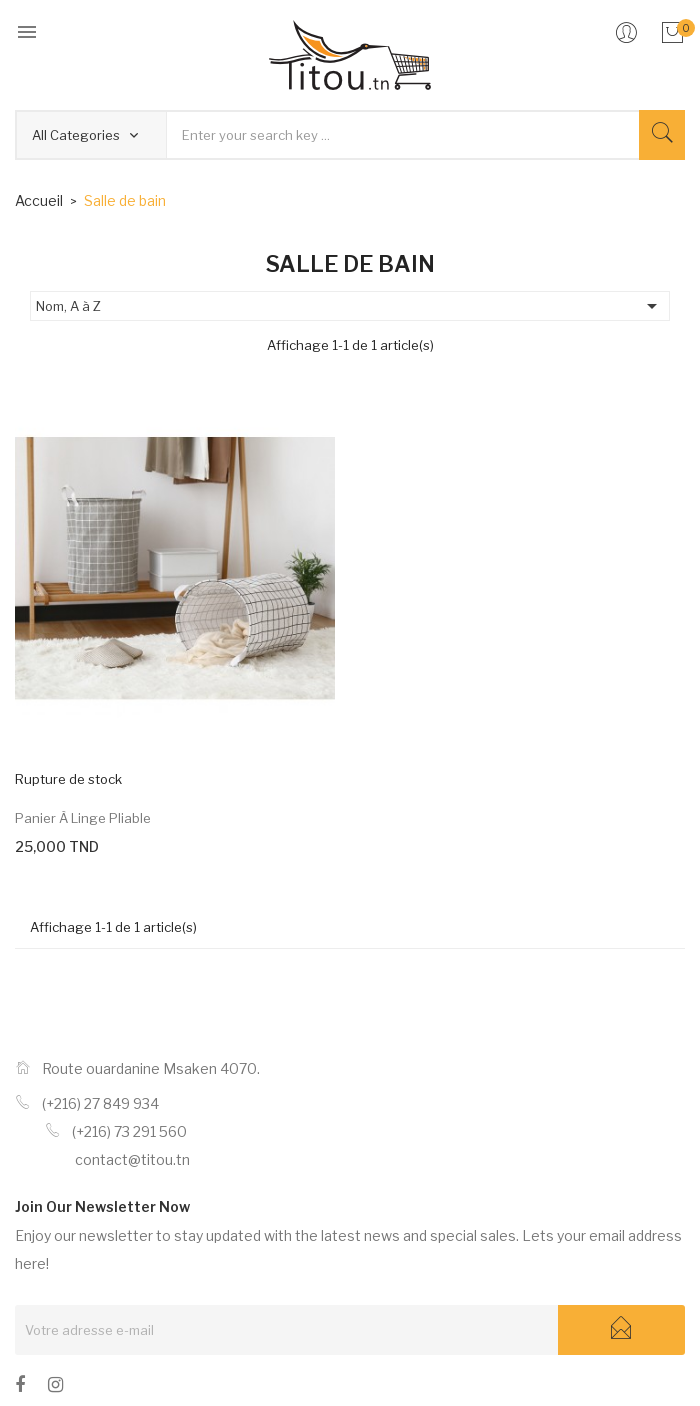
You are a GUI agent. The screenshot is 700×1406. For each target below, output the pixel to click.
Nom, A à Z (350, 306)
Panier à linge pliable (83, 818)
